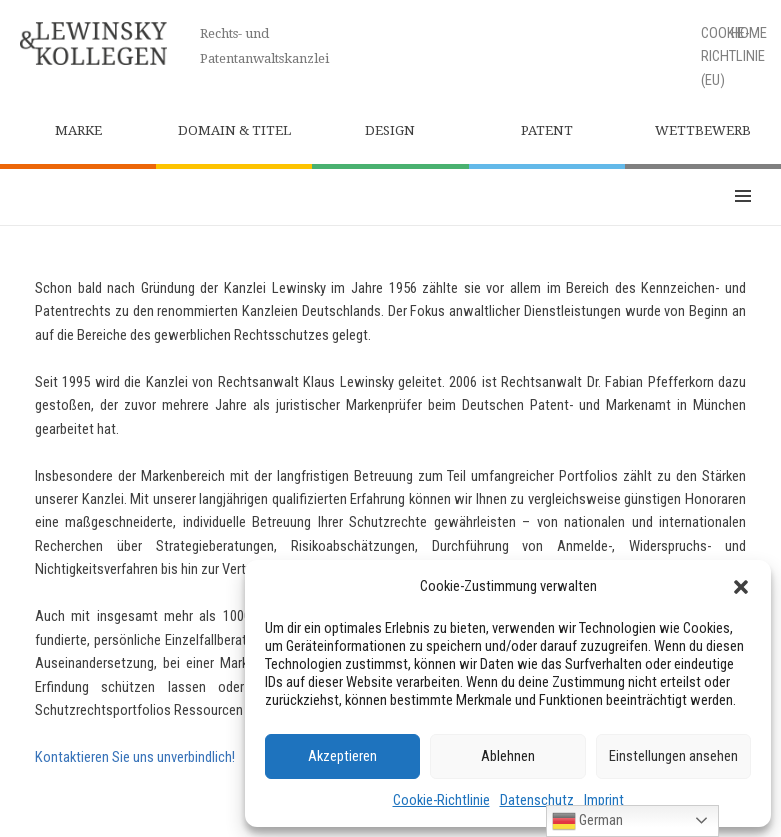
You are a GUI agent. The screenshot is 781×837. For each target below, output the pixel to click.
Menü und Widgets (743, 197)
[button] (741, 587)
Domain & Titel (234, 130)
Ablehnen (508, 756)
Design (390, 130)
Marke (78, 130)
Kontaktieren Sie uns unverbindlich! (135, 757)
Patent (547, 130)
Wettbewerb (703, 130)
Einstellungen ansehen (673, 756)
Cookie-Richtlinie (441, 800)
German (587, 821)
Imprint (604, 800)
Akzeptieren (342, 756)
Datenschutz (537, 800)
